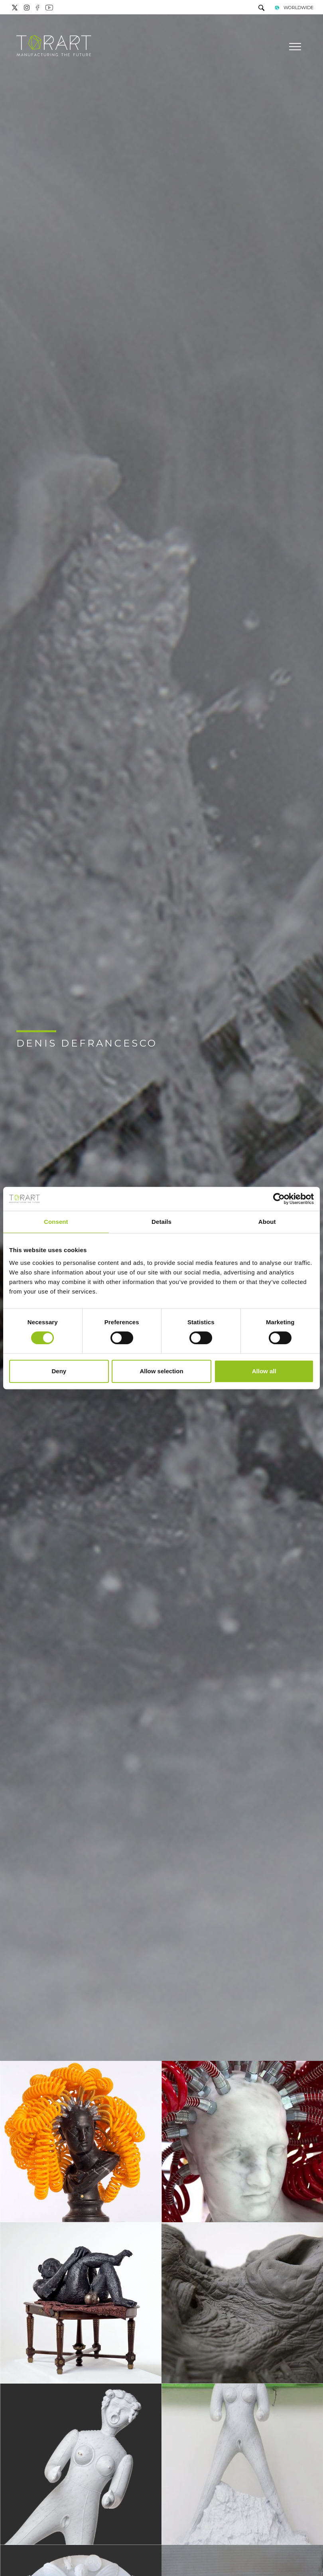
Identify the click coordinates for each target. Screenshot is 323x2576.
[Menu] (294, 46)
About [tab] (267, 1221)
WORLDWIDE (293, 7)
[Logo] (54, 46)
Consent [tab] (56, 1221)
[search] (261, 8)
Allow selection (161, 1371)
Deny (58, 1371)
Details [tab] (161, 1221)
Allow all (264, 1371)
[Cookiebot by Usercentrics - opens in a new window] (279, 1199)
